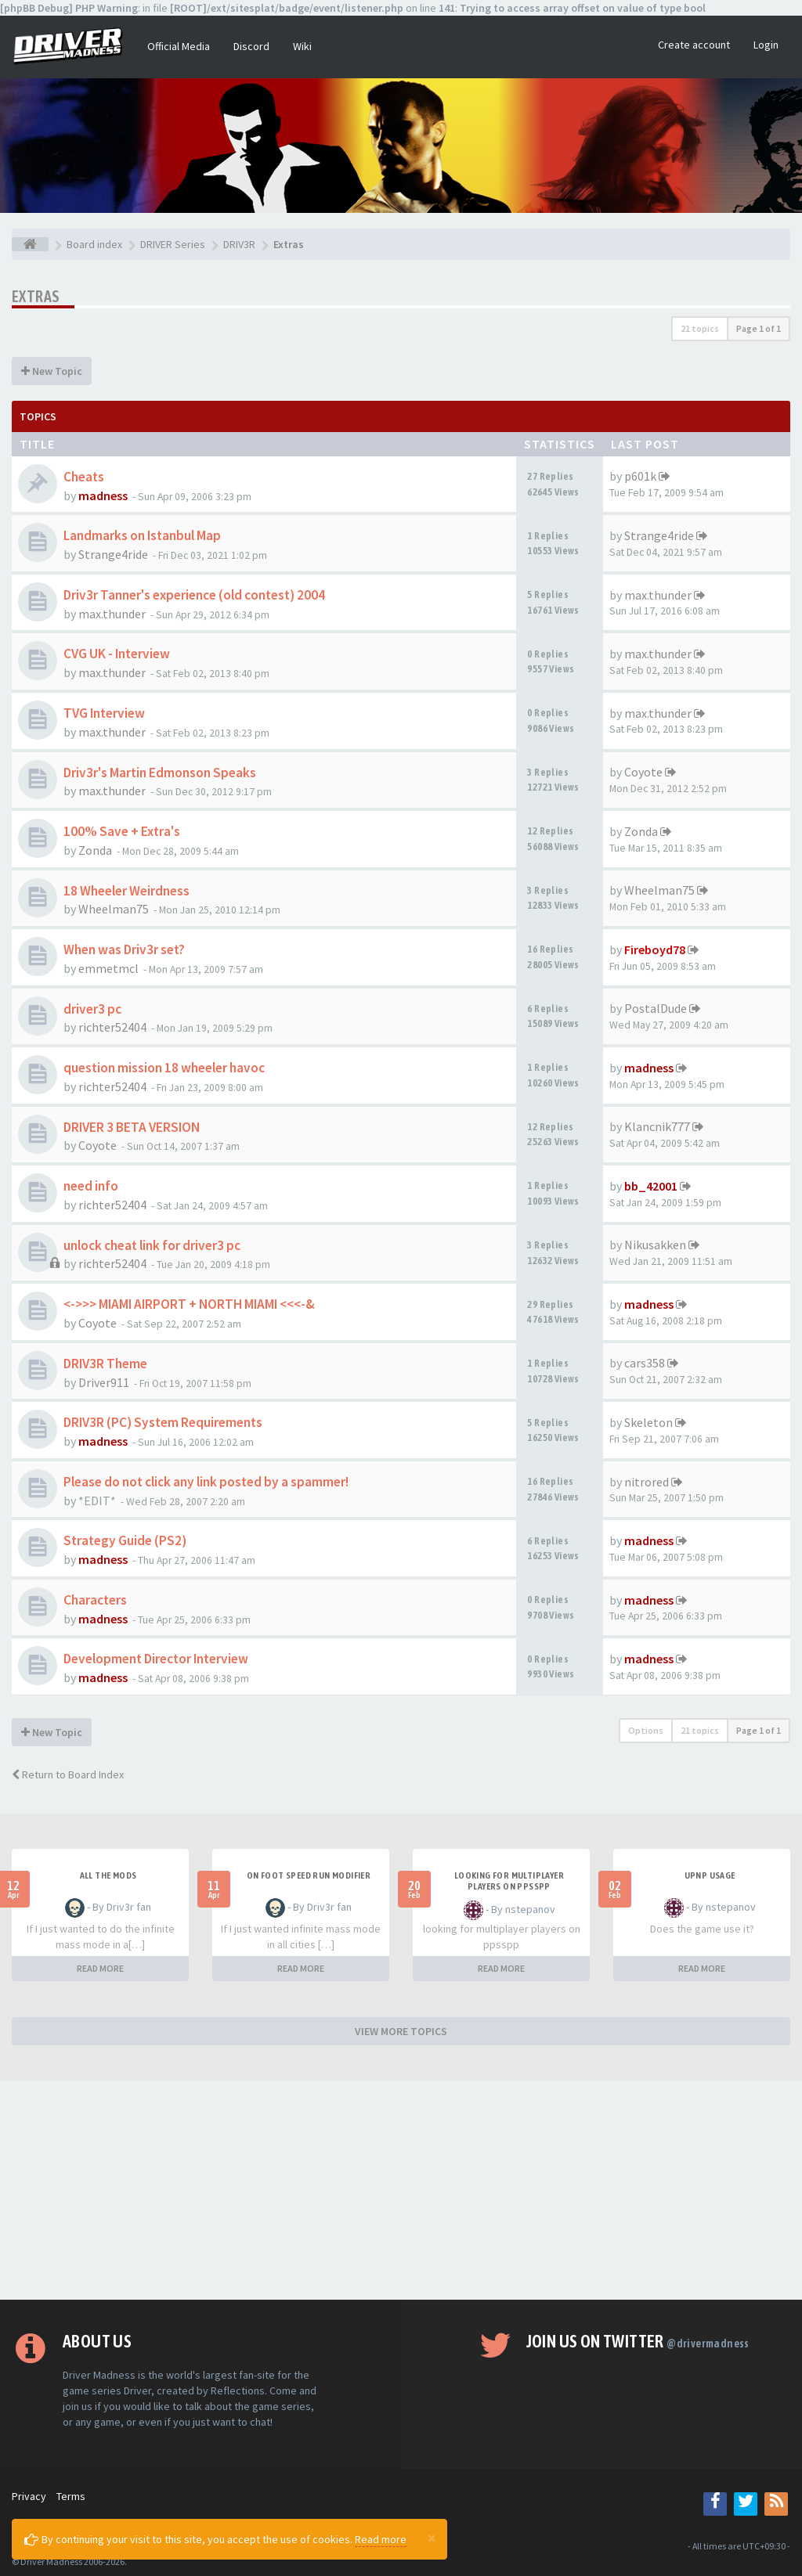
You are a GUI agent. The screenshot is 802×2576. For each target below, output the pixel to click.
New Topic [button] (51, 371)
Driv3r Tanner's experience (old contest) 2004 (194, 594)
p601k (640, 476)
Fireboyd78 (654, 949)
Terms (70, 2496)
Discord (251, 46)
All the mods (108, 1875)
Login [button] (766, 45)
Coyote (643, 772)
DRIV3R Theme (105, 1363)
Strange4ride (113, 554)
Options (645, 1730)
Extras (36, 296)
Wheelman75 (113, 909)
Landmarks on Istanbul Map (142, 535)
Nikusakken (655, 1244)
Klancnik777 (657, 1126)
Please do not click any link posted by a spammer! (206, 1481)
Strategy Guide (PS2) (124, 1540)
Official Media (178, 46)
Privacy (29, 2496)
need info (90, 1185)
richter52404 (112, 1027)
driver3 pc (92, 1009)
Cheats (83, 476)
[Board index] (30, 244)
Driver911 (103, 1382)
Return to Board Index (68, 1774)
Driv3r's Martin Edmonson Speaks (159, 772)
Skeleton (648, 1422)
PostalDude (655, 1008)
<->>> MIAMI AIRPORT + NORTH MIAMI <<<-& (189, 1304)
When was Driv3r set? (124, 949)
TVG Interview (104, 713)
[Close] (431, 2537)
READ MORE (100, 1968)
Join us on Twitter (638, 2341)
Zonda (95, 850)
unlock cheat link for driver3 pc (151, 1245)
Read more (380, 2539)
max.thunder (112, 613)
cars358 (644, 1363)
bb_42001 (650, 1186)
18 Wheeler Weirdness (126, 890)
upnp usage (710, 1875)
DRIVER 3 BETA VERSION (131, 1127)
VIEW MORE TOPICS (401, 2031)
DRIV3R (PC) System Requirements (162, 1422)
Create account (694, 45)
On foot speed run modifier (308, 1875)
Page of (758, 328)
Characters (95, 1600)
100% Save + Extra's (121, 831)
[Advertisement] (401, 2190)
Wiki (302, 46)
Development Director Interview (155, 1658)
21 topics (700, 328)
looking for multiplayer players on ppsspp (509, 1881)
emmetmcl (108, 968)
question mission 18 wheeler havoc (164, 1067)
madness (103, 495)
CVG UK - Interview (116, 653)
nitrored (646, 1482)
